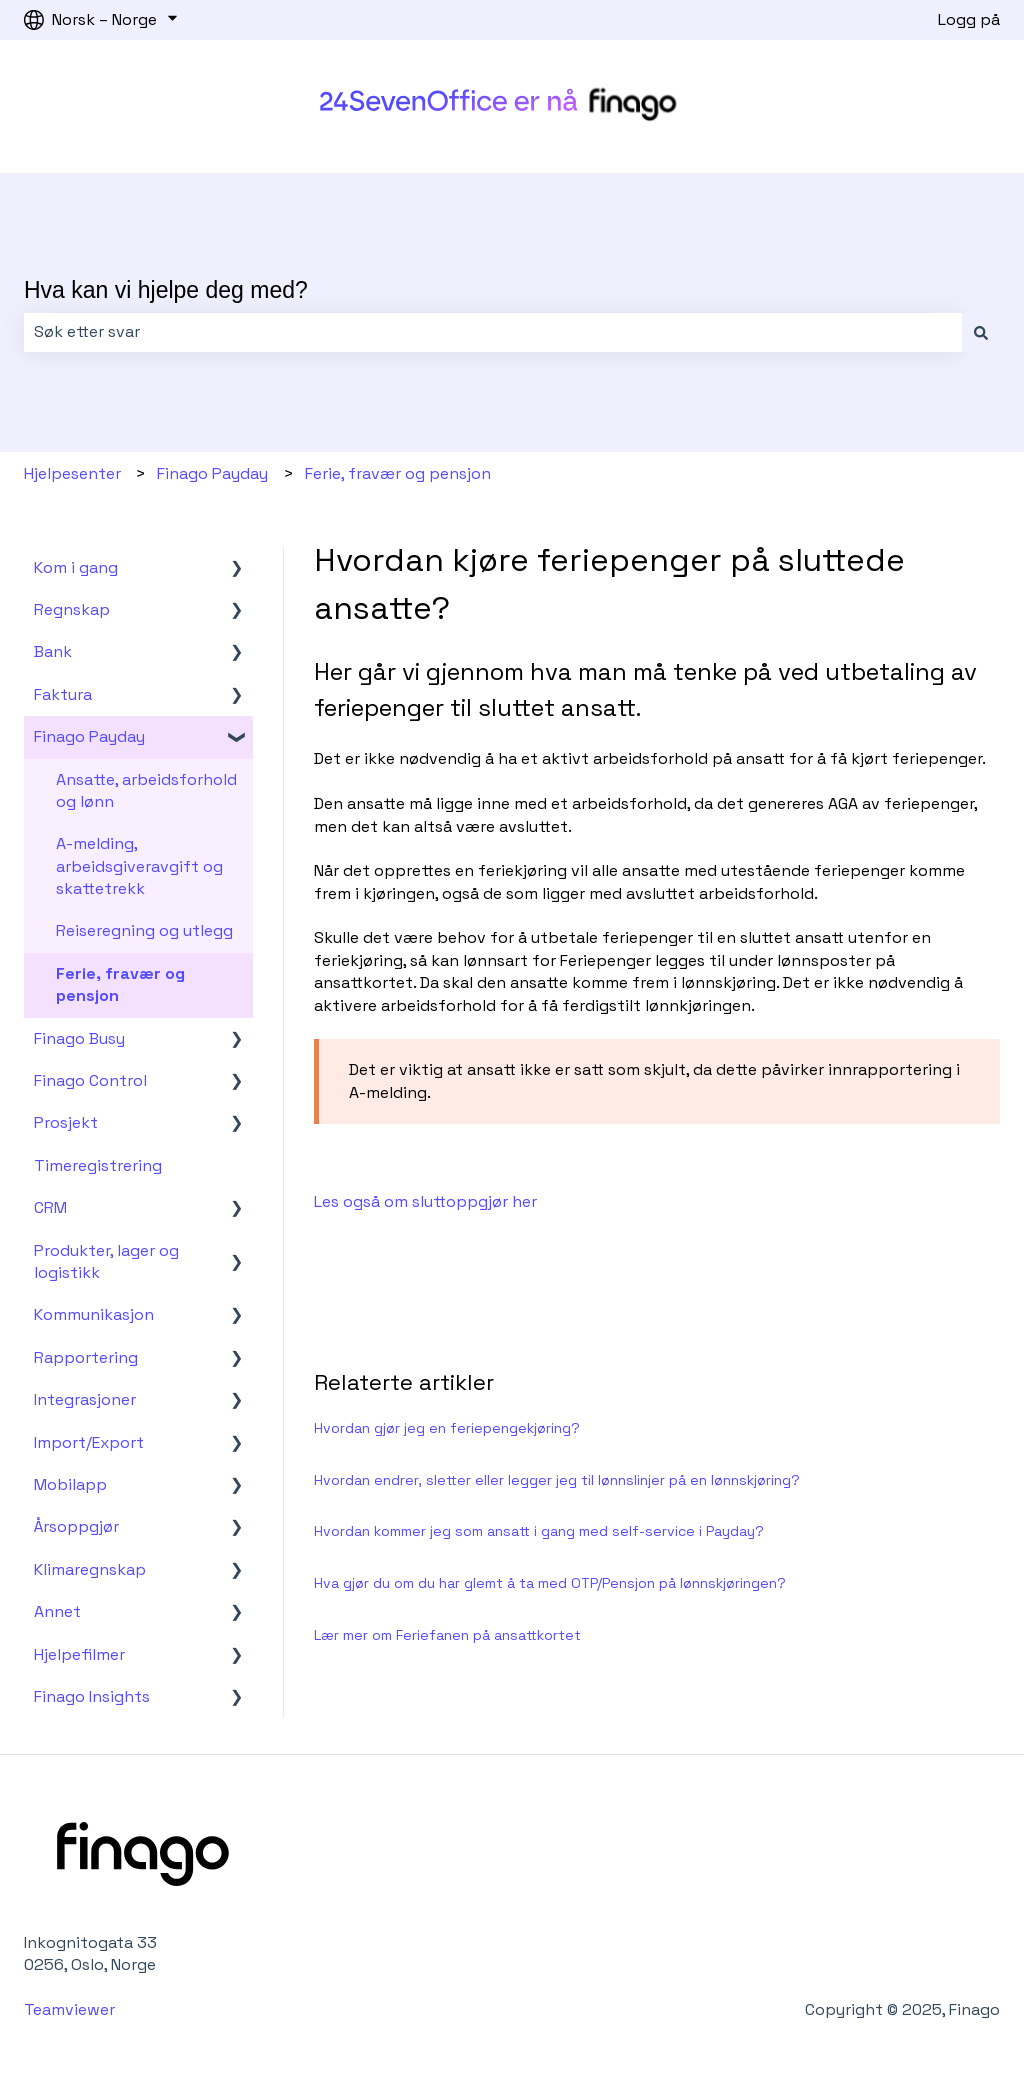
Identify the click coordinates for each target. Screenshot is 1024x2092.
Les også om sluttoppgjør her (425, 1201)
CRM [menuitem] (50, 1207)
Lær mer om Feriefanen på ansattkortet (447, 1635)
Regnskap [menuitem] (72, 609)
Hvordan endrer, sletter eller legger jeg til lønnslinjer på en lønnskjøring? (557, 1480)
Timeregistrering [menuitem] (98, 1165)
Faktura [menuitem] (63, 694)
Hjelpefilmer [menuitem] (79, 1654)
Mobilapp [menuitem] (70, 1484)
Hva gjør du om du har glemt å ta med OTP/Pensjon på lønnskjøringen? (550, 1583)
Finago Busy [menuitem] (79, 1038)
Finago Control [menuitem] (90, 1080)
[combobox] (493, 332)
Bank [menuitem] (53, 651)
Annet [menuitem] (57, 1611)
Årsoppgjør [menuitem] (76, 1526)
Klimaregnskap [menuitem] (90, 1569)
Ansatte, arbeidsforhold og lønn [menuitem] (146, 790)
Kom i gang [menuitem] (76, 567)
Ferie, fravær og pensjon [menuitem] (120, 984)
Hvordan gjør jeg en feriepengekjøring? (447, 1428)
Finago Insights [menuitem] (92, 1696)
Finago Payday (212, 473)
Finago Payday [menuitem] (89, 736)
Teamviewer (71, 2009)
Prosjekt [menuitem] (66, 1122)
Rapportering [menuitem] (86, 1357)
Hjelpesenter (72, 473)
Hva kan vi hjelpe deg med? (166, 290)
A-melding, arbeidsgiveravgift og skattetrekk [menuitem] (139, 866)
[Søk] (981, 332)
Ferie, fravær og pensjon (398, 473)
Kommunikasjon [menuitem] (94, 1314)
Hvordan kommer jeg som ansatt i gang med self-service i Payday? (539, 1531)
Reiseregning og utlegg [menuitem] (144, 930)
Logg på (969, 19)
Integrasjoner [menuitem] (85, 1399)
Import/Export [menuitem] (89, 1442)
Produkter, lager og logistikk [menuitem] (106, 1261)
